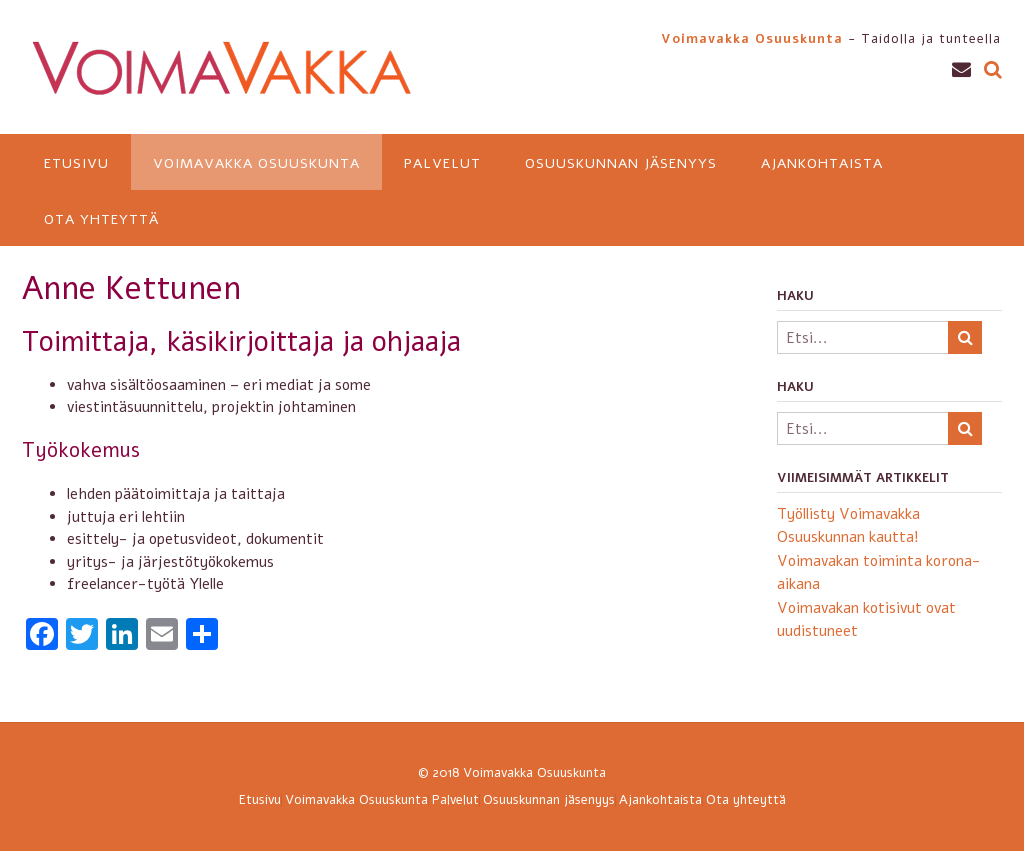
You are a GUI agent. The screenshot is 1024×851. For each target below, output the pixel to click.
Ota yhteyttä (101, 219)
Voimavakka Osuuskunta (256, 163)
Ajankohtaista (822, 163)
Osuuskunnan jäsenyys (621, 163)
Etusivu (76, 163)
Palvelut (442, 163)
